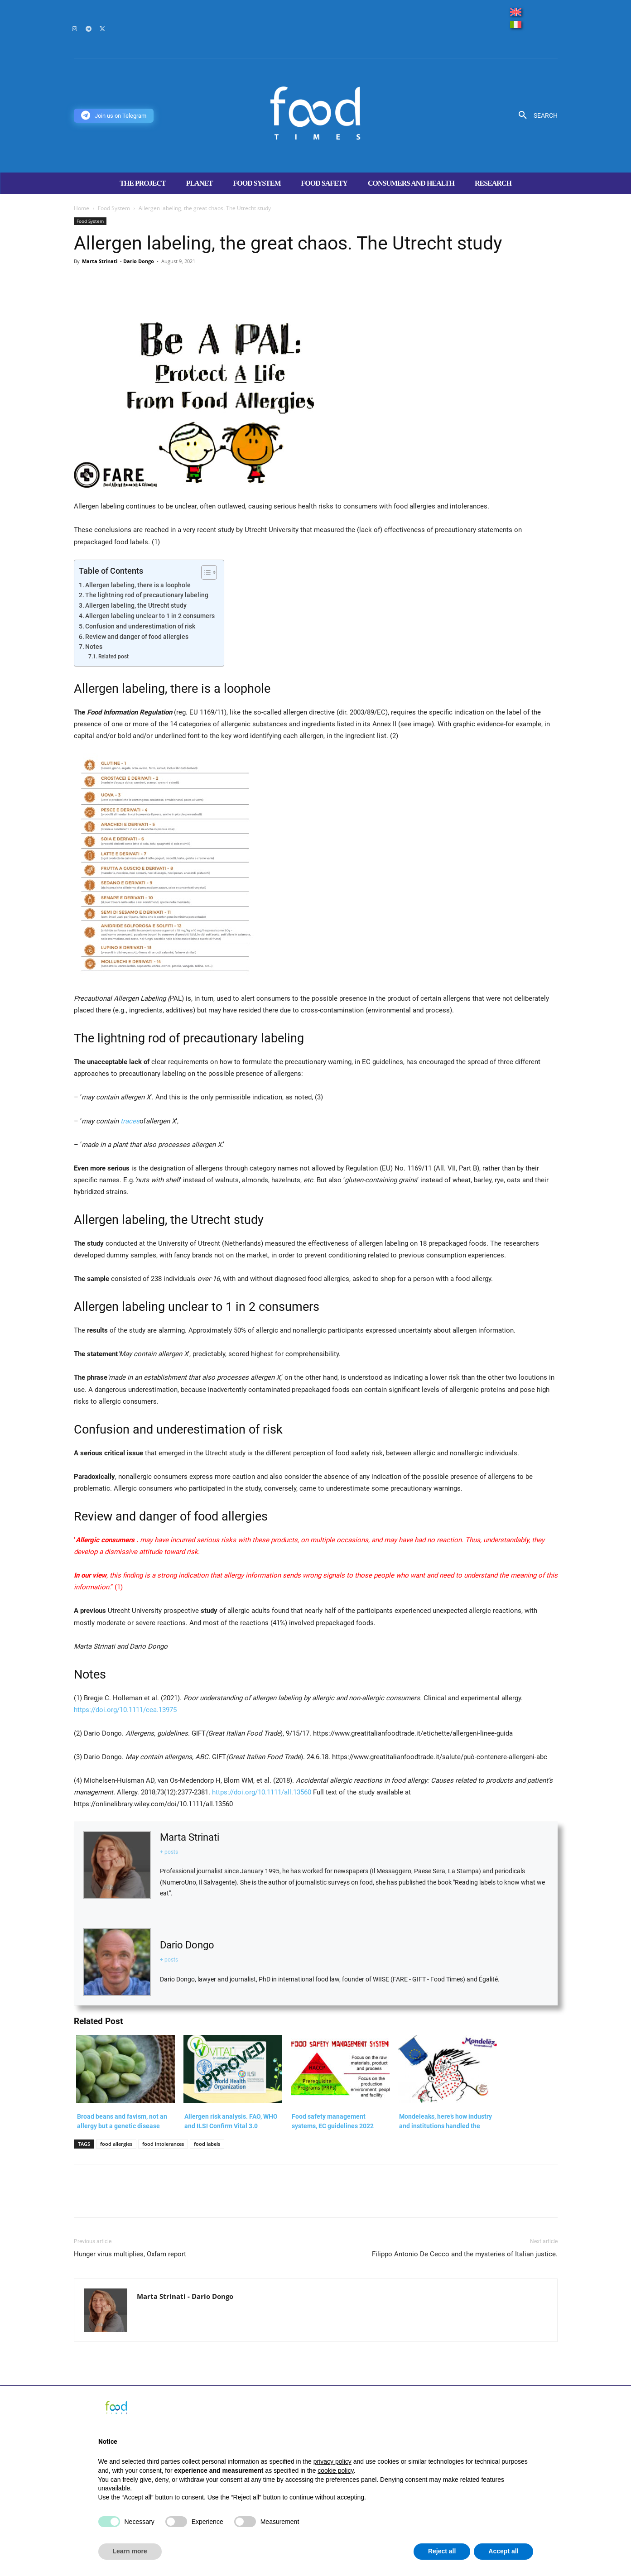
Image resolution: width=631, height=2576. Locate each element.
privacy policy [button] (332, 2461)
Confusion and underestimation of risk (140, 626)
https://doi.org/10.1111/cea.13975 (125, 1710)
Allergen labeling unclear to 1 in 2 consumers (150, 615)
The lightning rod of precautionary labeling (146, 595)
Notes (93, 646)
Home (81, 208)
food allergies (116, 2143)
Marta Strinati (99, 261)
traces (130, 1121)
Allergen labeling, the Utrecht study (136, 605)
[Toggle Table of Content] (204, 572)
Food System (114, 208)
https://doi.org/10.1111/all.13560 (262, 1792)
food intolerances (163, 2143)
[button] (535, 115)
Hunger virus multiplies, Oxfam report (130, 2254)
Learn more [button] (130, 2551)
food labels (207, 2143)
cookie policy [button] (335, 2470)
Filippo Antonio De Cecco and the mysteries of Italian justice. (465, 2254)
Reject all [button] (442, 2551)
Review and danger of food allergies (136, 636)
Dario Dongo (138, 261)
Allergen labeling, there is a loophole (138, 585)
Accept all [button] (503, 2551)
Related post (113, 656)
